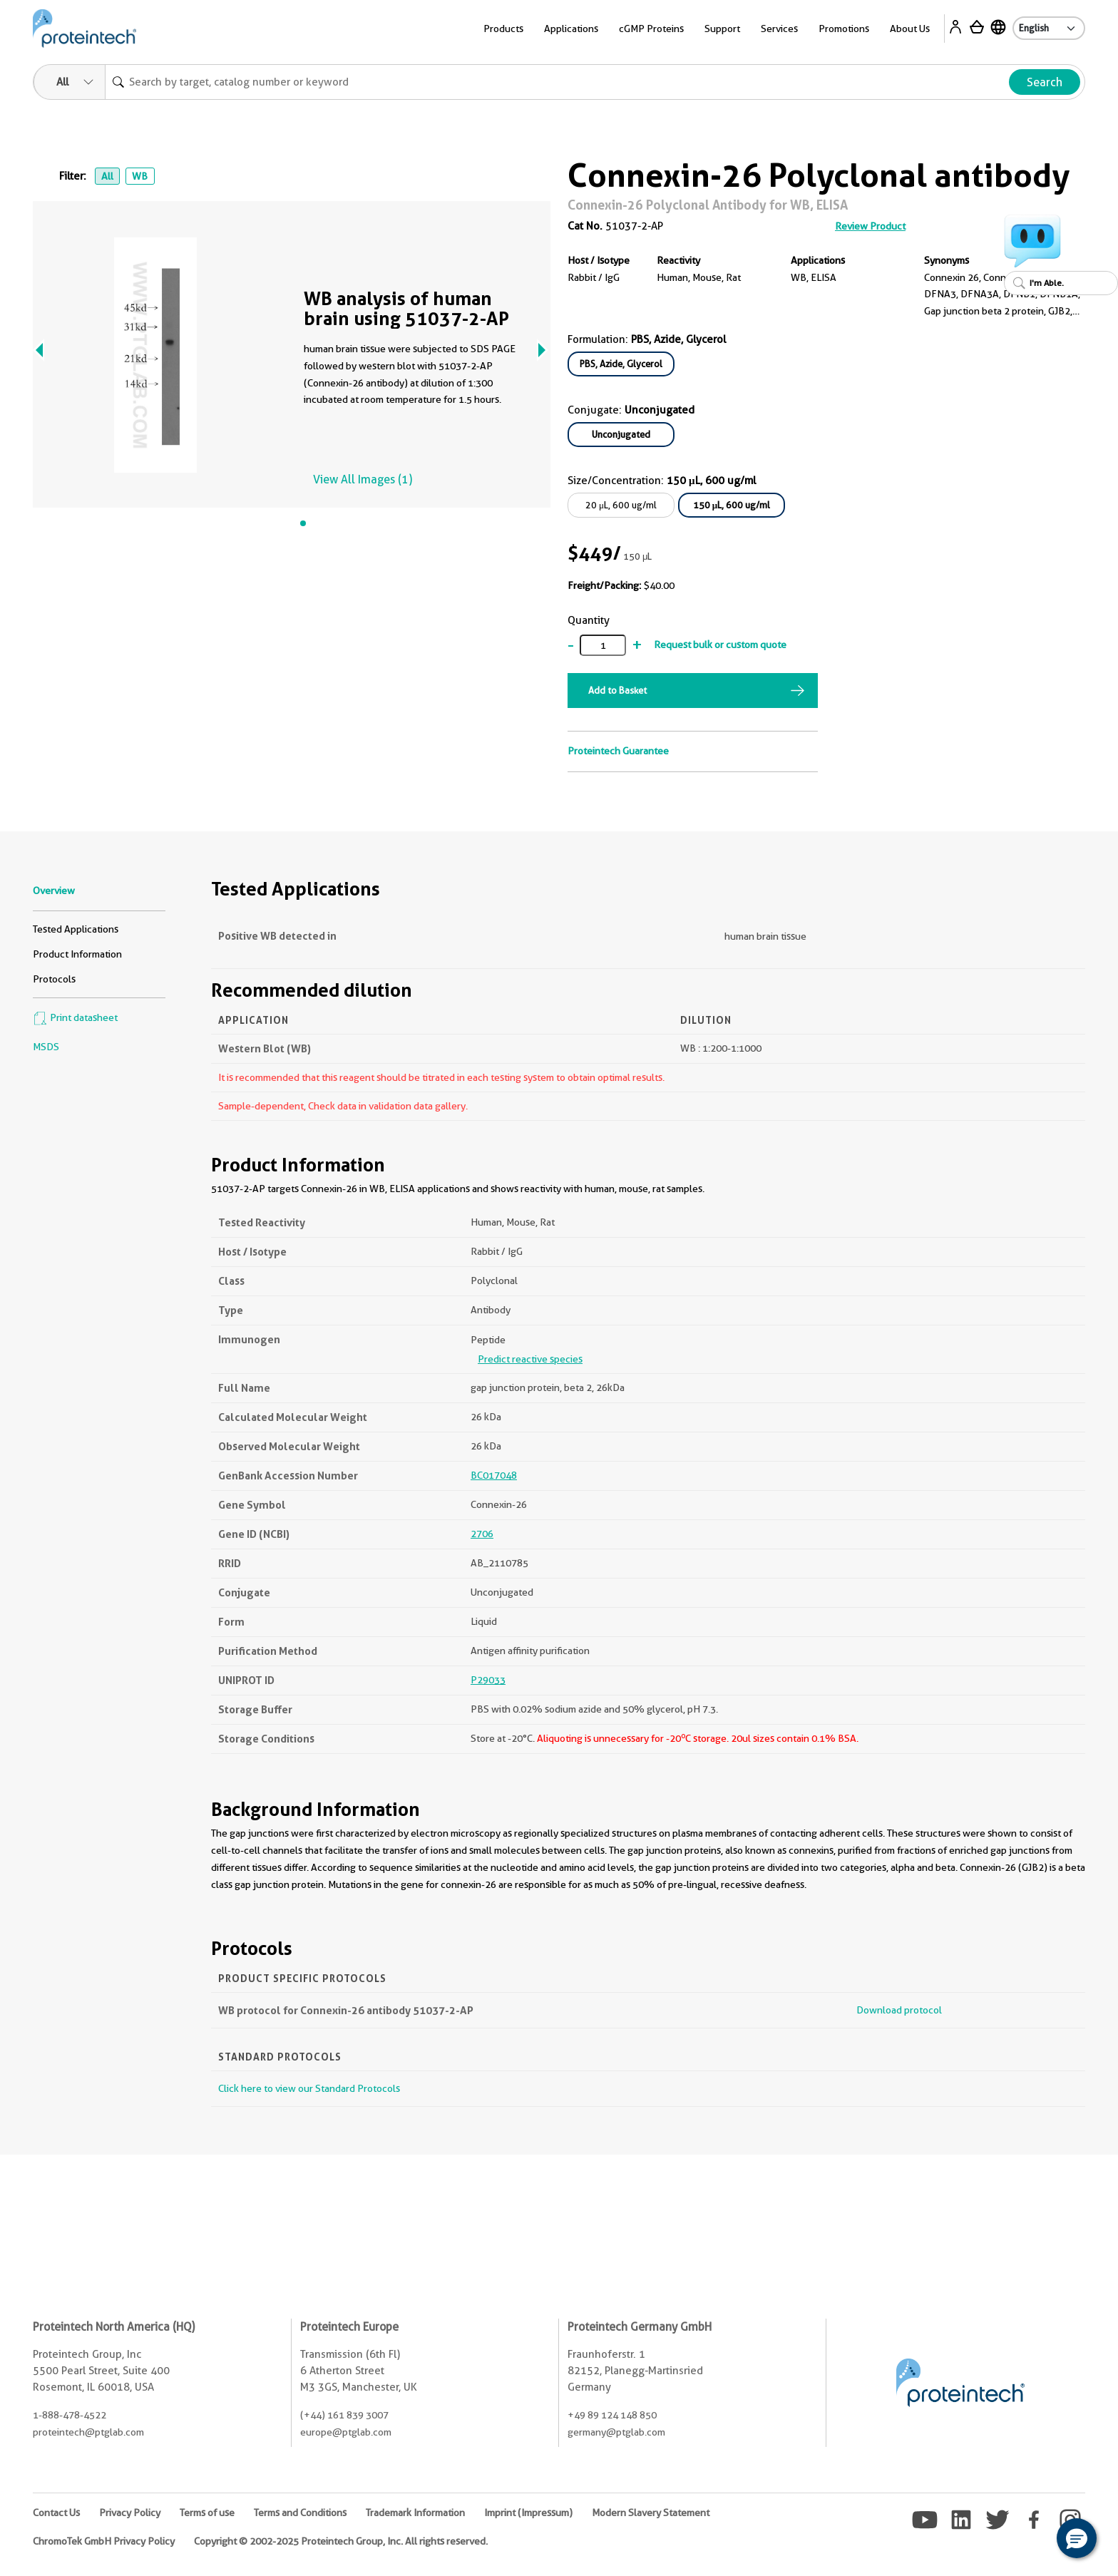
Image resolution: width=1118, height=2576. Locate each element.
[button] (1077, 2538)
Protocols (54, 979)
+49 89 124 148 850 (612, 2415)
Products (503, 28)
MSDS (46, 1046)
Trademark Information (415, 2512)
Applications (571, 28)
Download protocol (899, 2010)
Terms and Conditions (300, 2512)
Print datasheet (75, 1017)
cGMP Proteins (651, 28)
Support (722, 28)
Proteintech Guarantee (618, 750)
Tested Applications (75, 929)
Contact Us (56, 2512)
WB (140, 176)
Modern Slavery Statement (650, 2512)
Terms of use (207, 2512)
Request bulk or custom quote (720, 644)
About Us (910, 28)
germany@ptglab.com (616, 2432)
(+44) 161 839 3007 (344, 2415)
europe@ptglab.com (345, 2432)
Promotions (844, 28)
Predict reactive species (530, 1359)
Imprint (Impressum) (528, 2512)
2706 (482, 1533)
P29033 (488, 1679)
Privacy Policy (129, 2512)
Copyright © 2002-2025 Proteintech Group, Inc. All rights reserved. (341, 2541)
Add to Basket (617, 690)
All (107, 176)
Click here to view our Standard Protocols (309, 2088)
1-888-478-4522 (69, 2415)
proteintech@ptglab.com (88, 2432)
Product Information (77, 954)
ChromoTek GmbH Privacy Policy (104, 2541)
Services (779, 28)
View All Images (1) (362, 479)
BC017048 (494, 1475)
